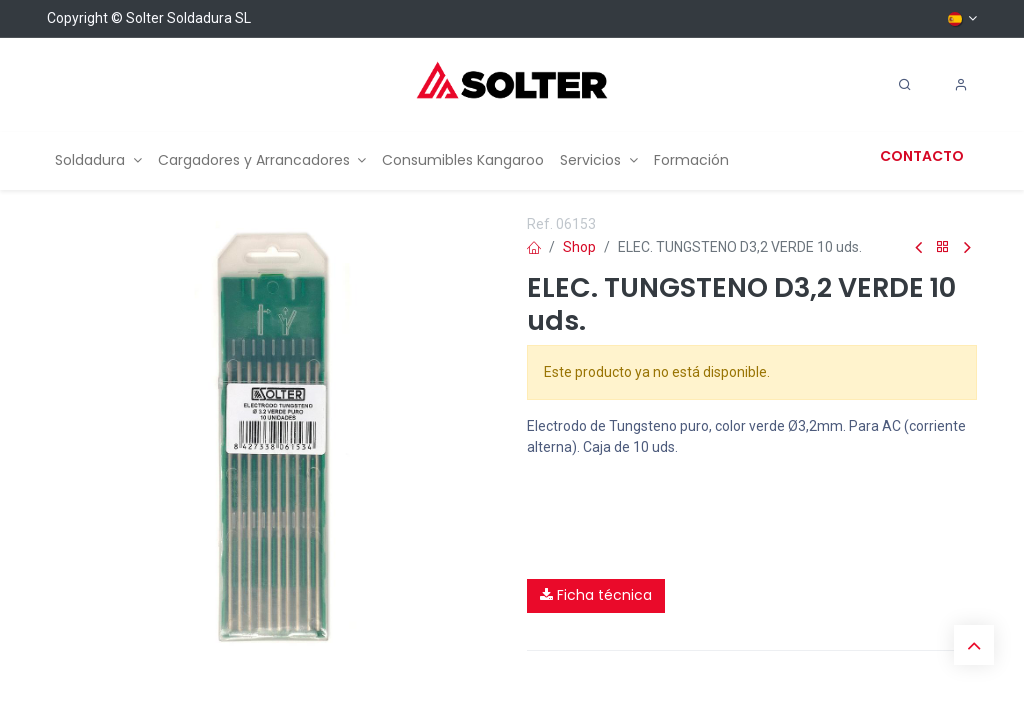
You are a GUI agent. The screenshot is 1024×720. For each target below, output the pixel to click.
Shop (579, 247)
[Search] (905, 85)
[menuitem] (98, 160)
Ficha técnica (596, 595)
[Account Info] (961, 85)
